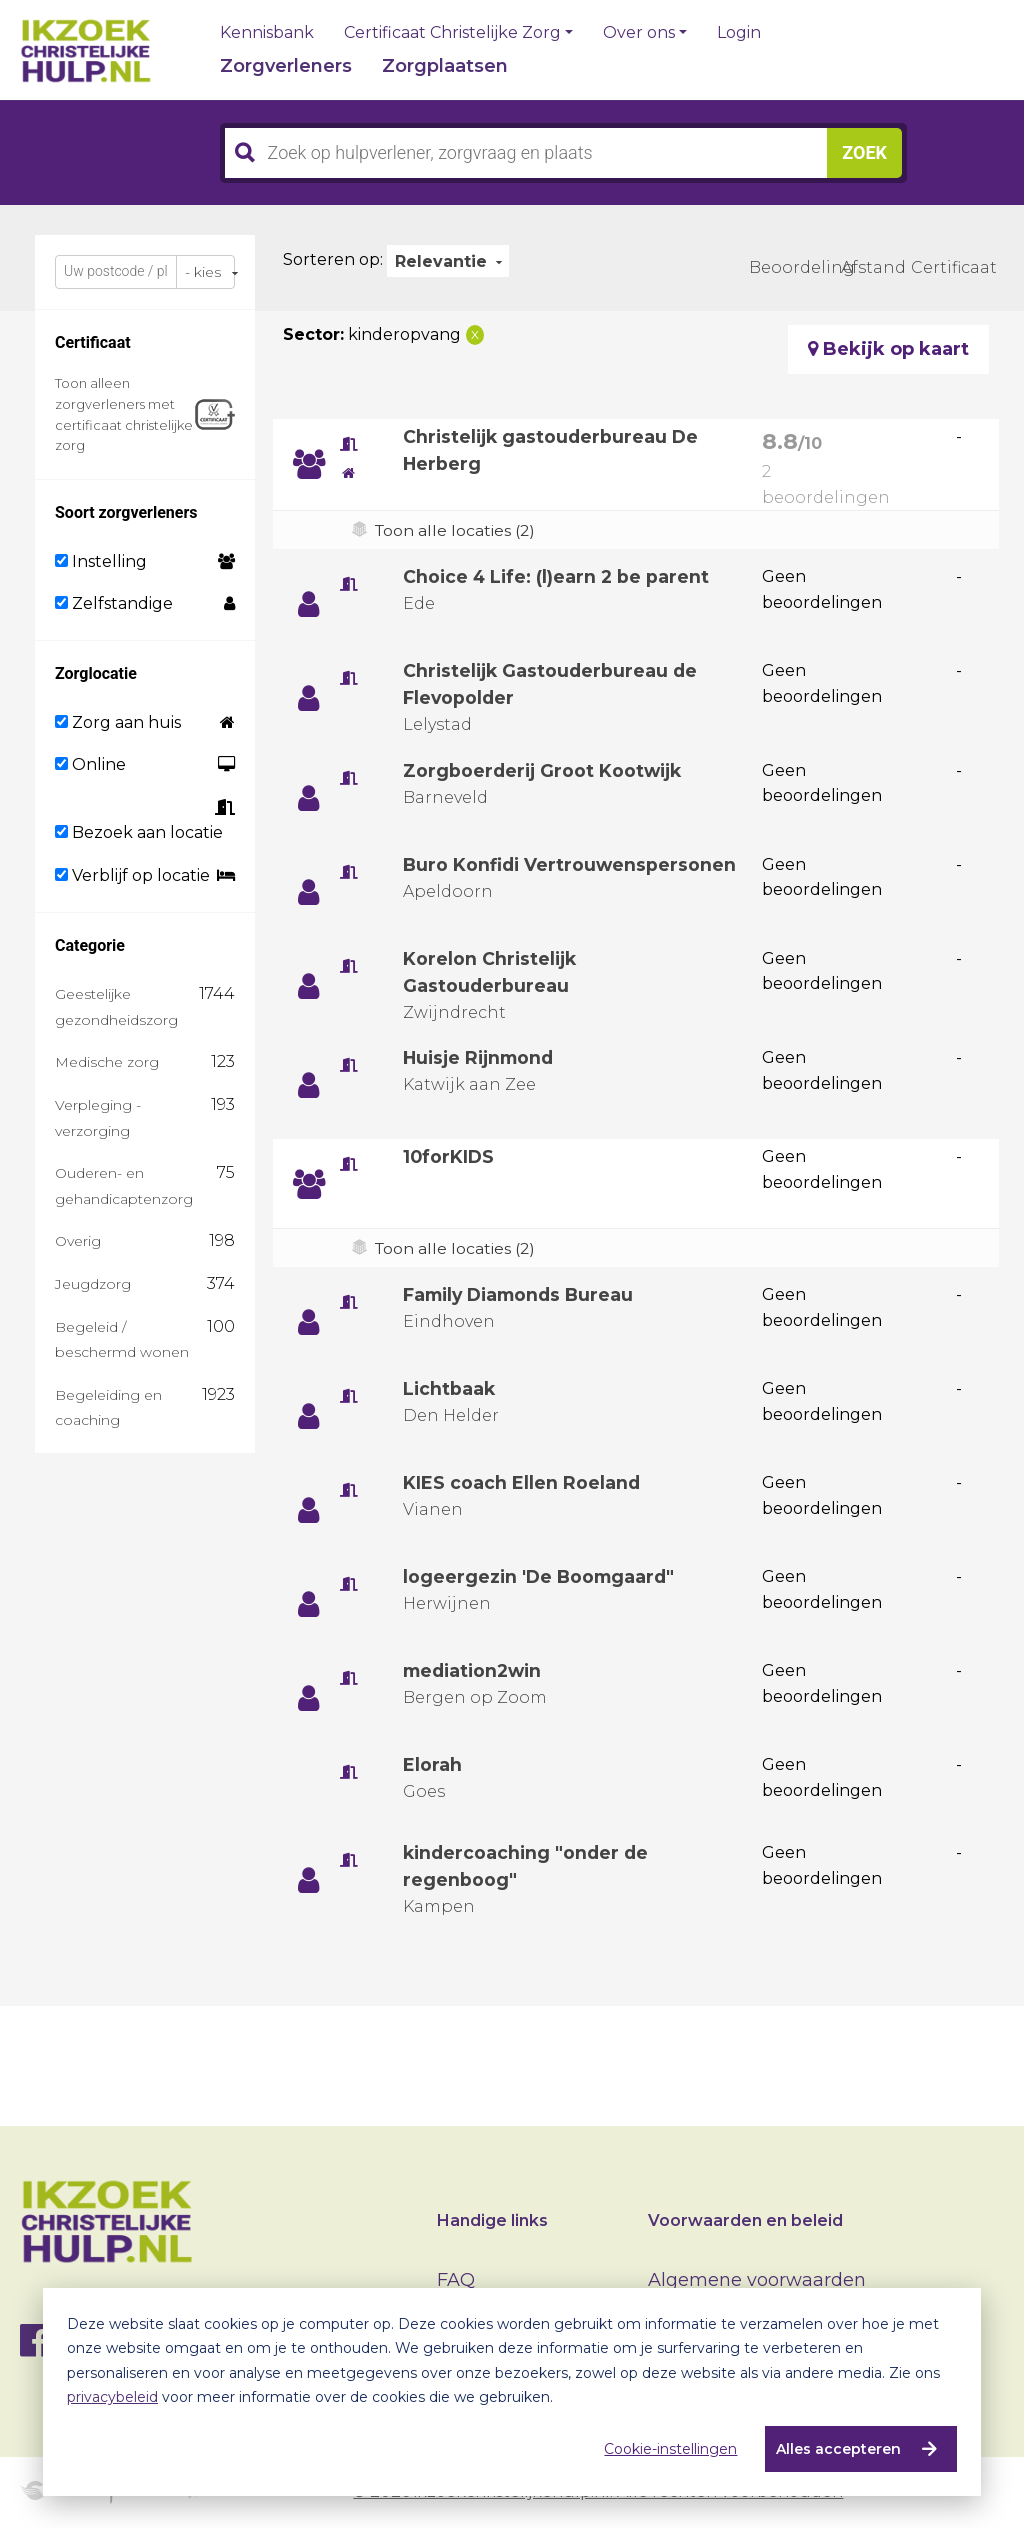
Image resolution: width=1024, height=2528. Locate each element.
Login (739, 33)
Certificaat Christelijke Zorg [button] (452, 33)
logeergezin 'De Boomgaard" (541, 1577)
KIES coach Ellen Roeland (522, 1483)
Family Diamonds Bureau (523, 1295)
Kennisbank (267, 33)
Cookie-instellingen (670, 2449)
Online (90, 764)
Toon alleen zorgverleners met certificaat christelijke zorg (124, 414)
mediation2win (476, 1671)
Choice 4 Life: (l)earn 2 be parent (559, 577)
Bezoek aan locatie (139, 832)
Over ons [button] (639, 33)
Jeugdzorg (93, 1284)
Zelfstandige (114, 603)
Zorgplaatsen (445, 66)
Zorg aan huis (118, 722)
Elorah (432, 1765)
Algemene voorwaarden (757, 2280)
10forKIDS (449, 1157)
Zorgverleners (286, 66)
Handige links (492, 2220)
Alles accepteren (838, 2449)
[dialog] (512, 2392)
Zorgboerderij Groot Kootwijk (545, 771)
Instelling (101, 561)
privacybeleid (112, 2397)
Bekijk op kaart (888, 349)
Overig (78, 1241)
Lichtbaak (450, 1389)
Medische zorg (107, 1062)
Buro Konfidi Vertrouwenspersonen (571, 865)
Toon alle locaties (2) (456, 530)
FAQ (456, 2280)
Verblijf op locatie (132, 875)
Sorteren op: (333, 259)
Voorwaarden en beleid (745, 2220)
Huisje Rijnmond (482, 1058)
